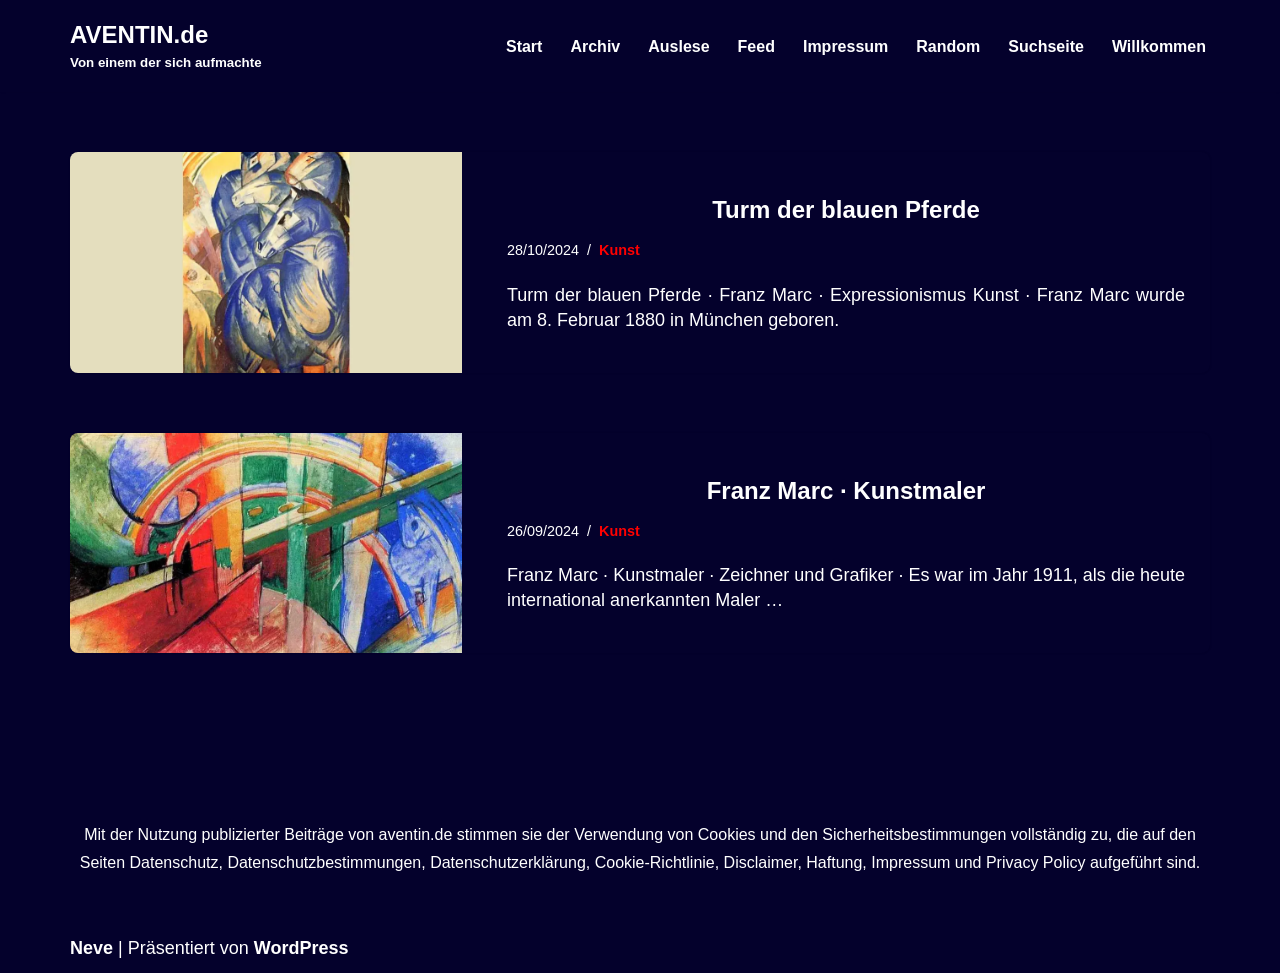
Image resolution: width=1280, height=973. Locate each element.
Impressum (845, 46)
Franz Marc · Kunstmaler (846, 490)
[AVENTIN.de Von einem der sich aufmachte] (166, 46)
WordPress (301, 948)
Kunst (619, 250)
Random (948, 46)
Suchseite (1046, 46)
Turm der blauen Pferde (846, 209)
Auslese (678, 46)
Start (524, 46)
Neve (91, 948)
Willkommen (1159, 46)
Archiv (595, 46)
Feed (756, 46)
